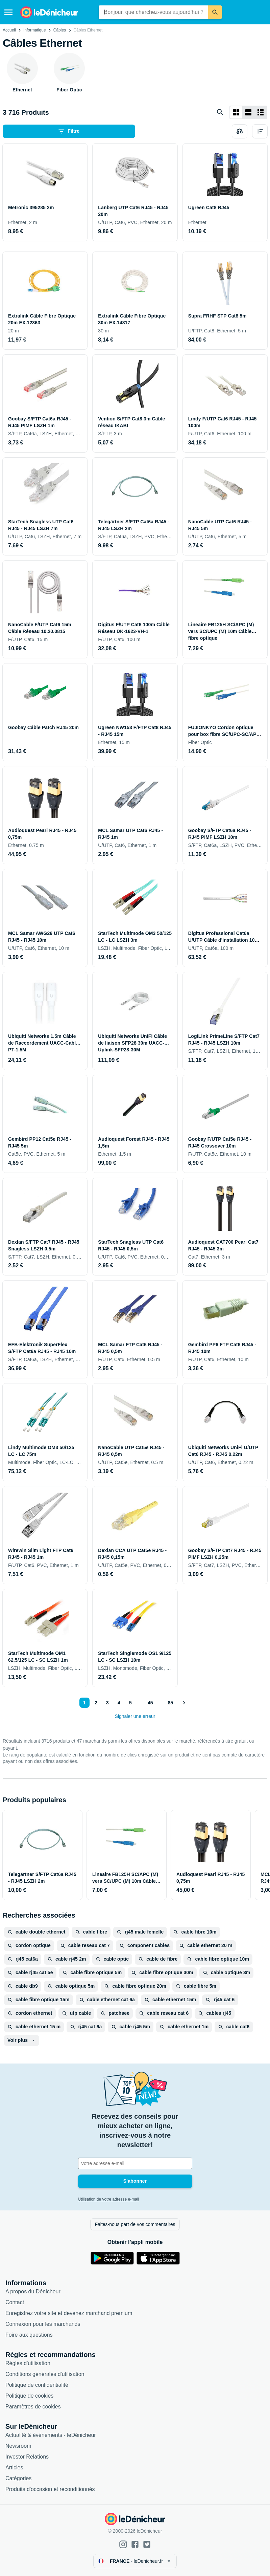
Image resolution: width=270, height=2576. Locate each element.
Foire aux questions (29, 2335)
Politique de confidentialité (36, 2385)
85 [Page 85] (170, 1702)
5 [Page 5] (130, 1702)
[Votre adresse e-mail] (135, 2163)
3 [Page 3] (107, 1702)
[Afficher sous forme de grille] (236, 112)
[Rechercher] (215, 12)
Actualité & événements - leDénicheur (50, 2435)
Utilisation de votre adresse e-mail (108, 2199)
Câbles (59, 30)
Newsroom (18, 2446)
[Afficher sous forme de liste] (248, 112)
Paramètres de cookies (33, 2406)
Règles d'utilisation (27, 2363)
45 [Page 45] (150, 1702)
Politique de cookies (29, 2396)
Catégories (18, 2478)
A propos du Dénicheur (32, 2291)
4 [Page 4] (119, 1702)
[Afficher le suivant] (184, 1703)
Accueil (9, 30)
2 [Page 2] (96, 1702)
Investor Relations (27, 2457)
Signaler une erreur (135, 1716)
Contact (14, 2302)
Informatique (34, 30)
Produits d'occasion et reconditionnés (50, 2489)
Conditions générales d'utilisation (44, 2374)
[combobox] (153, 12)
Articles (14, 2467)
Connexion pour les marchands (42, 2324)
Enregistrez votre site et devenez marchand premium (68, 2313)
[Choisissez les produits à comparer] (239, 131)
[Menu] (8, 12)
